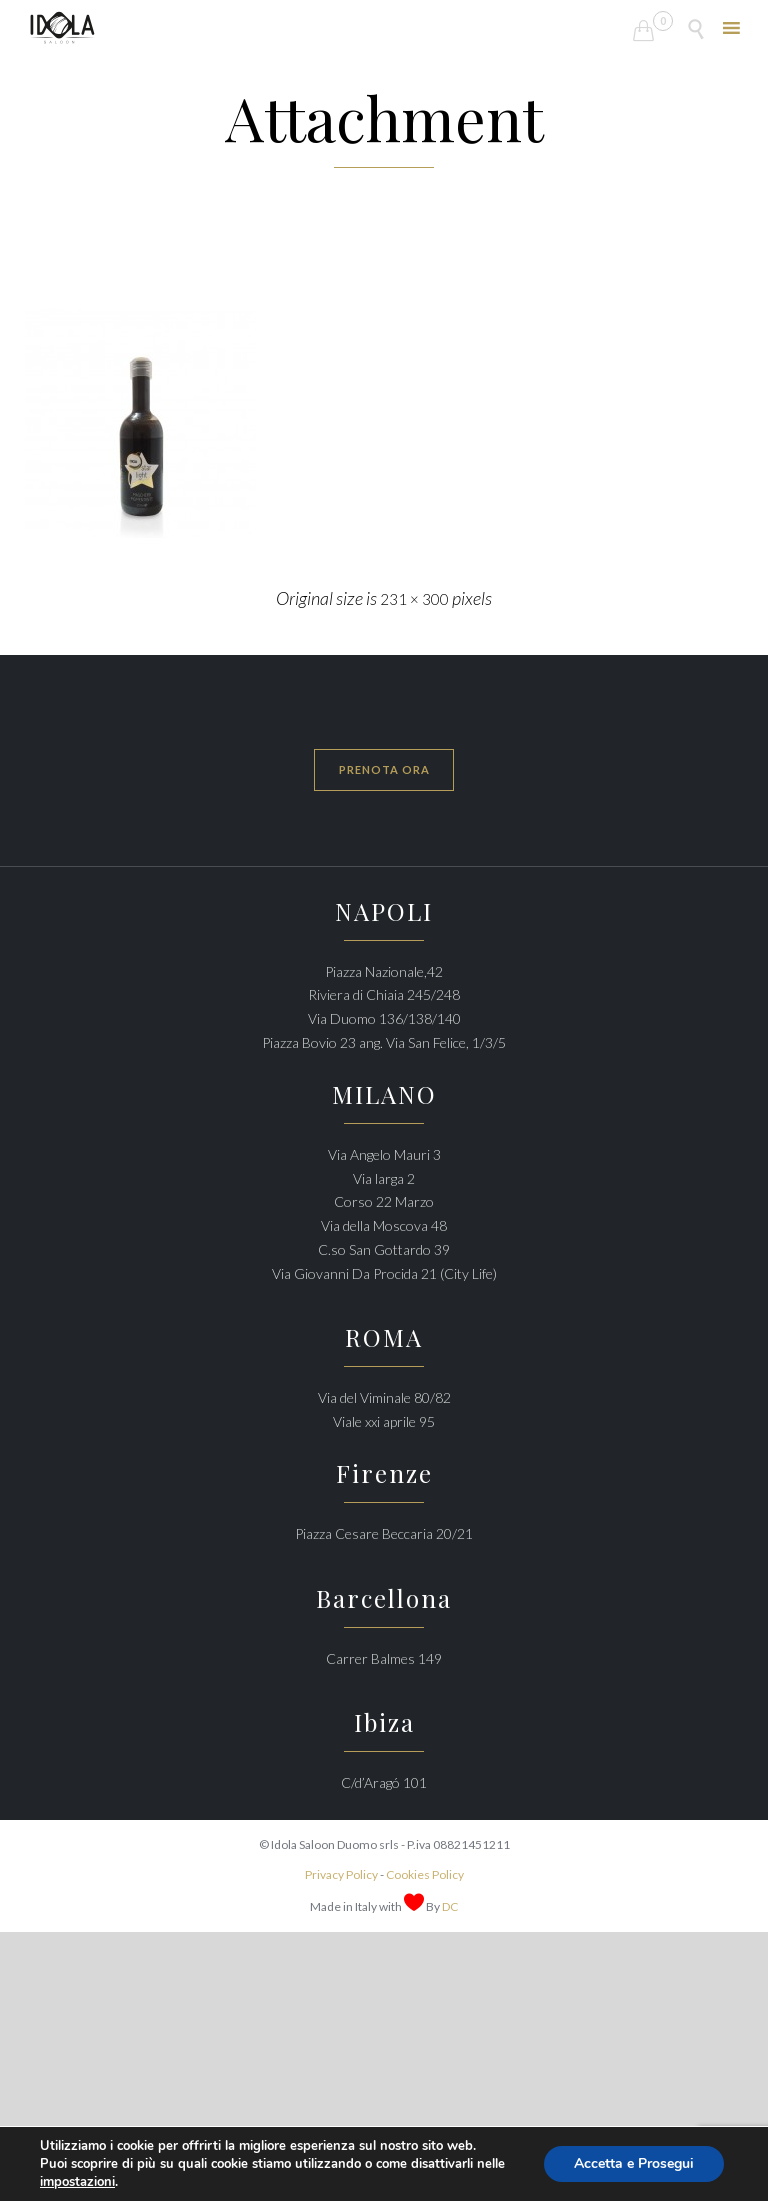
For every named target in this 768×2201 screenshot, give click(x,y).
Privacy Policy (341, 1874)
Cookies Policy (425, 1874)
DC (450, 1906)
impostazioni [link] (77, 2182)
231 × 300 (414, 599)
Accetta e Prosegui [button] (634, 2163)
